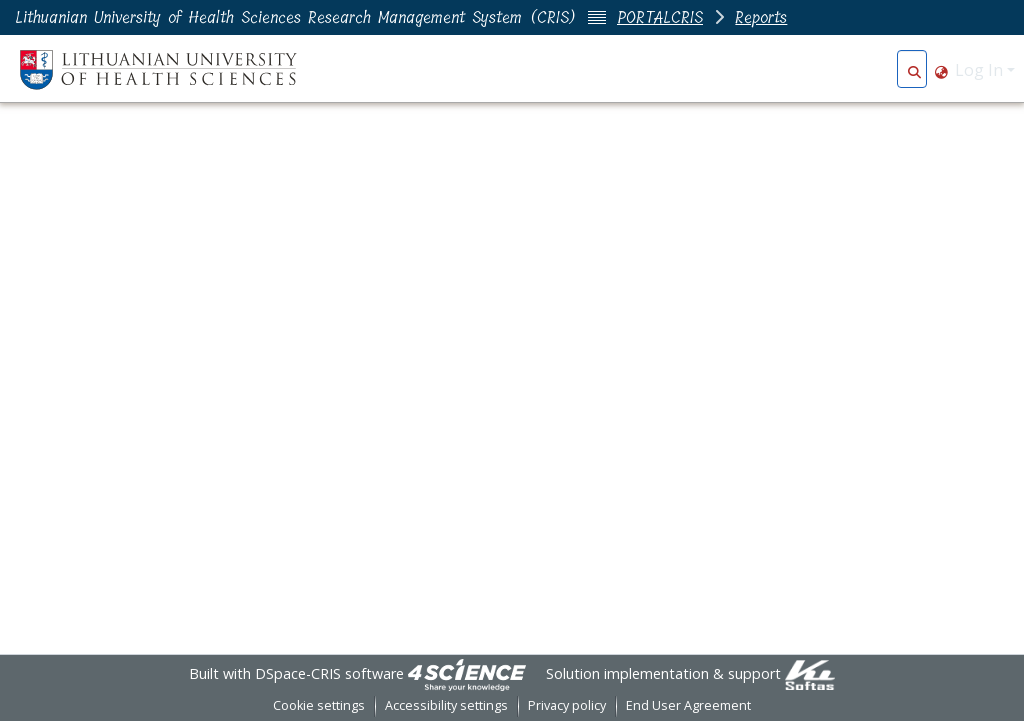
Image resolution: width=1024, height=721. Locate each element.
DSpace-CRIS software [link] (329, 673)
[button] (914, 70)
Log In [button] (981, 70)
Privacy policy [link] (567, 705)
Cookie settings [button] (319, 705)
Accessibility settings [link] (446, 705)
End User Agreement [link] (688, 705)
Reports (761, 17)
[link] (467, 673)
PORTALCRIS (660, 17)
